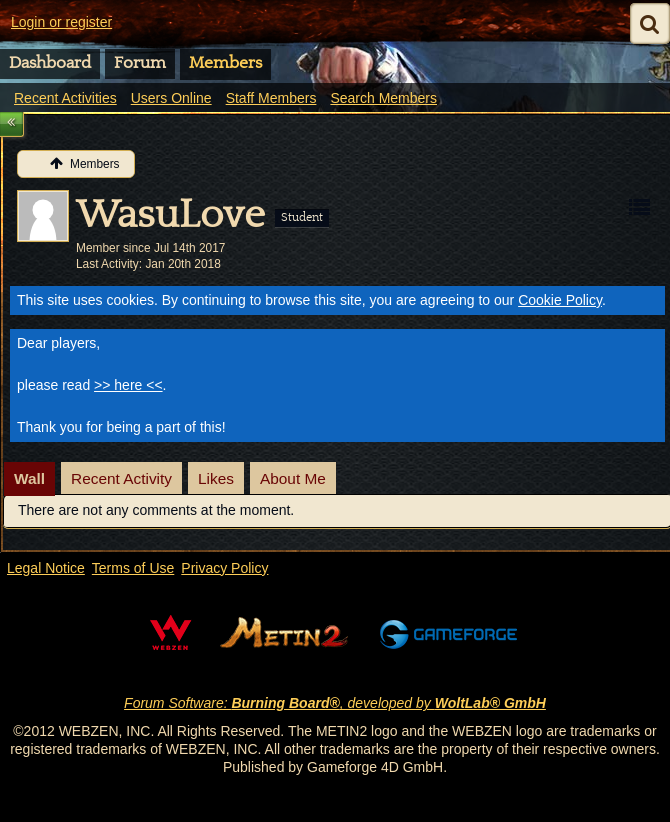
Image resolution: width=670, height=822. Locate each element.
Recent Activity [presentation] (121, 478)
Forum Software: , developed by (335, 703)
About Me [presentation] (293, 478)
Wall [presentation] (29, 478)
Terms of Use (133, 568)
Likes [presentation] (216, 478)
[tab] (29, 479)
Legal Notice (46, 568)
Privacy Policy (224, 568)
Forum (140, 63)
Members (225, 63)
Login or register (61, 22)
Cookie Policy (560, 300)
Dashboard (50, 63)
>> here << (128, 385)
